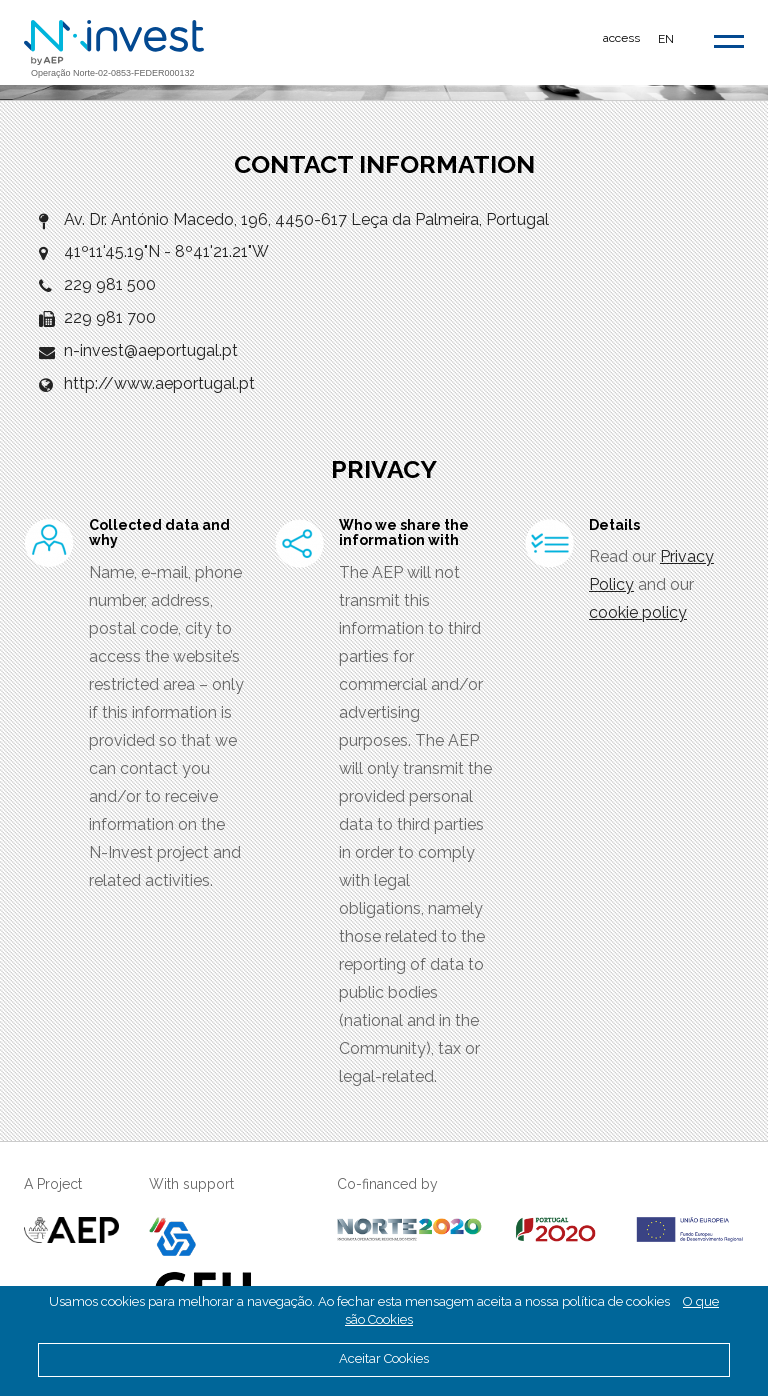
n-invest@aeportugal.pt (151, 350)
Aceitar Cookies (384, 1358)
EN (666, 39)
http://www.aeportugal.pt (159, 383)
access (621, 38)
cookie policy (638, 612)
